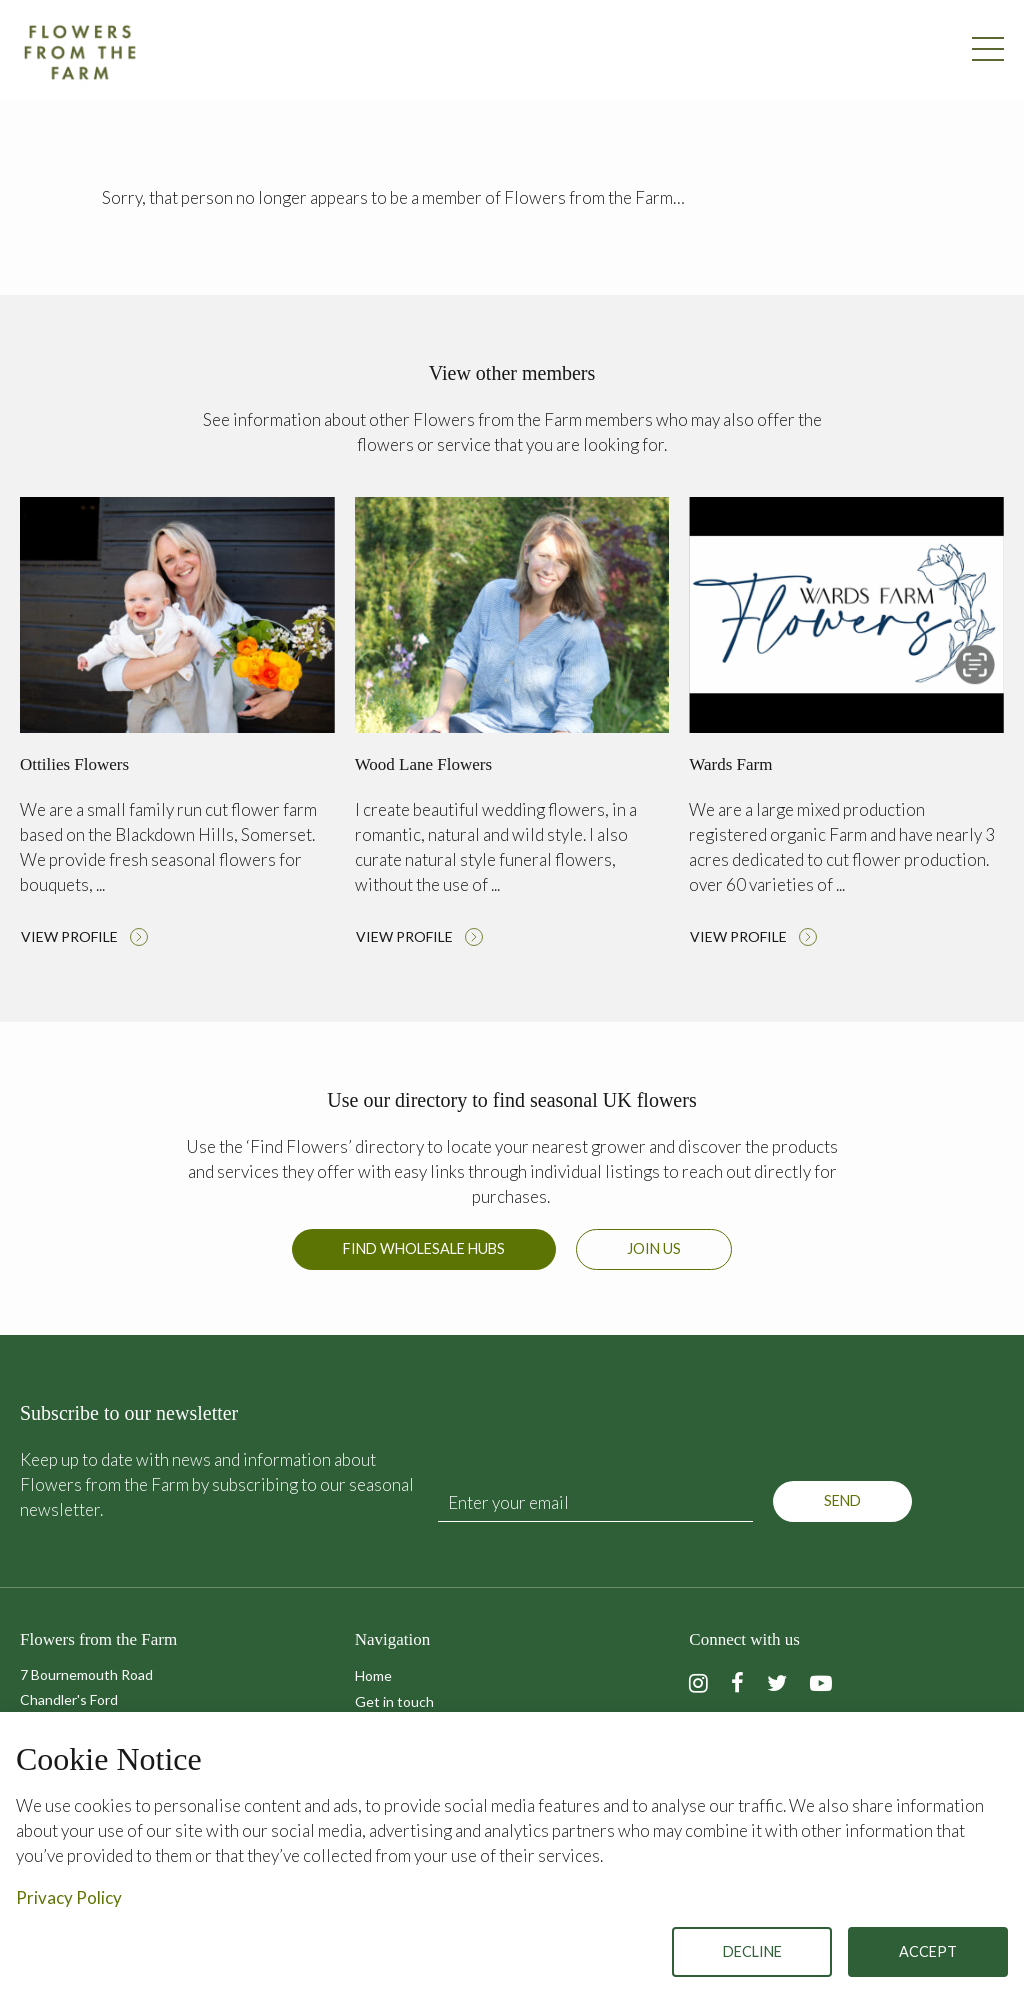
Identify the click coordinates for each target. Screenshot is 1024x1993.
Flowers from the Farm (80, 52)
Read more (177, 727)
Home (373, 1675)
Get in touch (394, 1701)
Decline (752, 1951)
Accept (928, 1951)
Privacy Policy (69, 1897)
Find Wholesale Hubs (424, 1248)
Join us (654, 1248)
